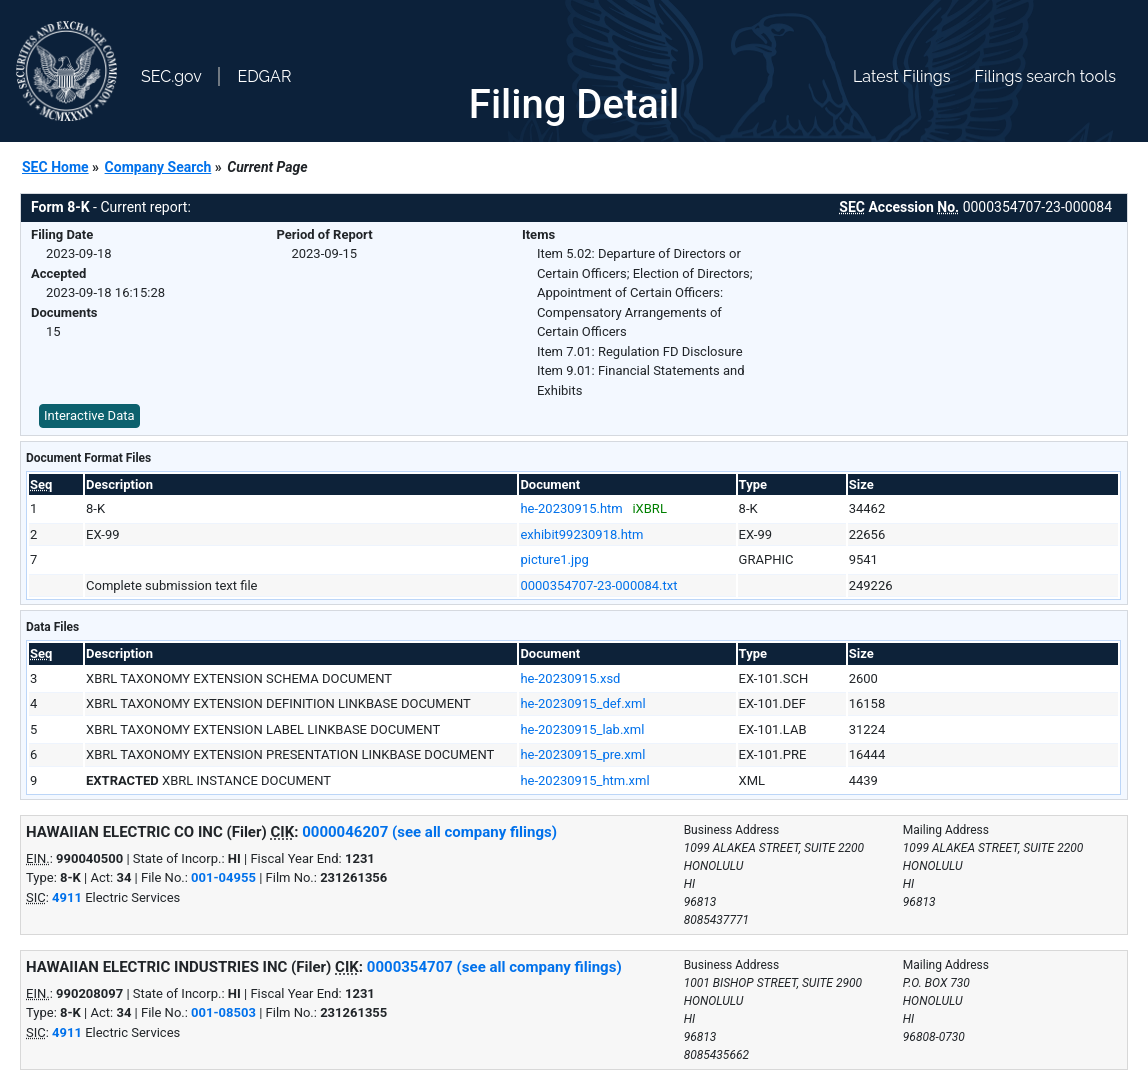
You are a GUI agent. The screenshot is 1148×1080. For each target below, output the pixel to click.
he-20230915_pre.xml (582, 754)
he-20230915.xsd (570, 678)
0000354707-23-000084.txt (598, 585)
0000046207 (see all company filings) (429, 832)
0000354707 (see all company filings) (494, 967)
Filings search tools (1045, 76)
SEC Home (55, 167)
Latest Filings (901, 76)
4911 (67, 897)
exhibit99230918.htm (581, 534)
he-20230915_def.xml (582, 703)
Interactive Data (89, 415)
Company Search (158, 167)
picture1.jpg (554, 559)
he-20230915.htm (571, 508)
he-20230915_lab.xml (582, 729)
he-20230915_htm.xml (584, 780)
